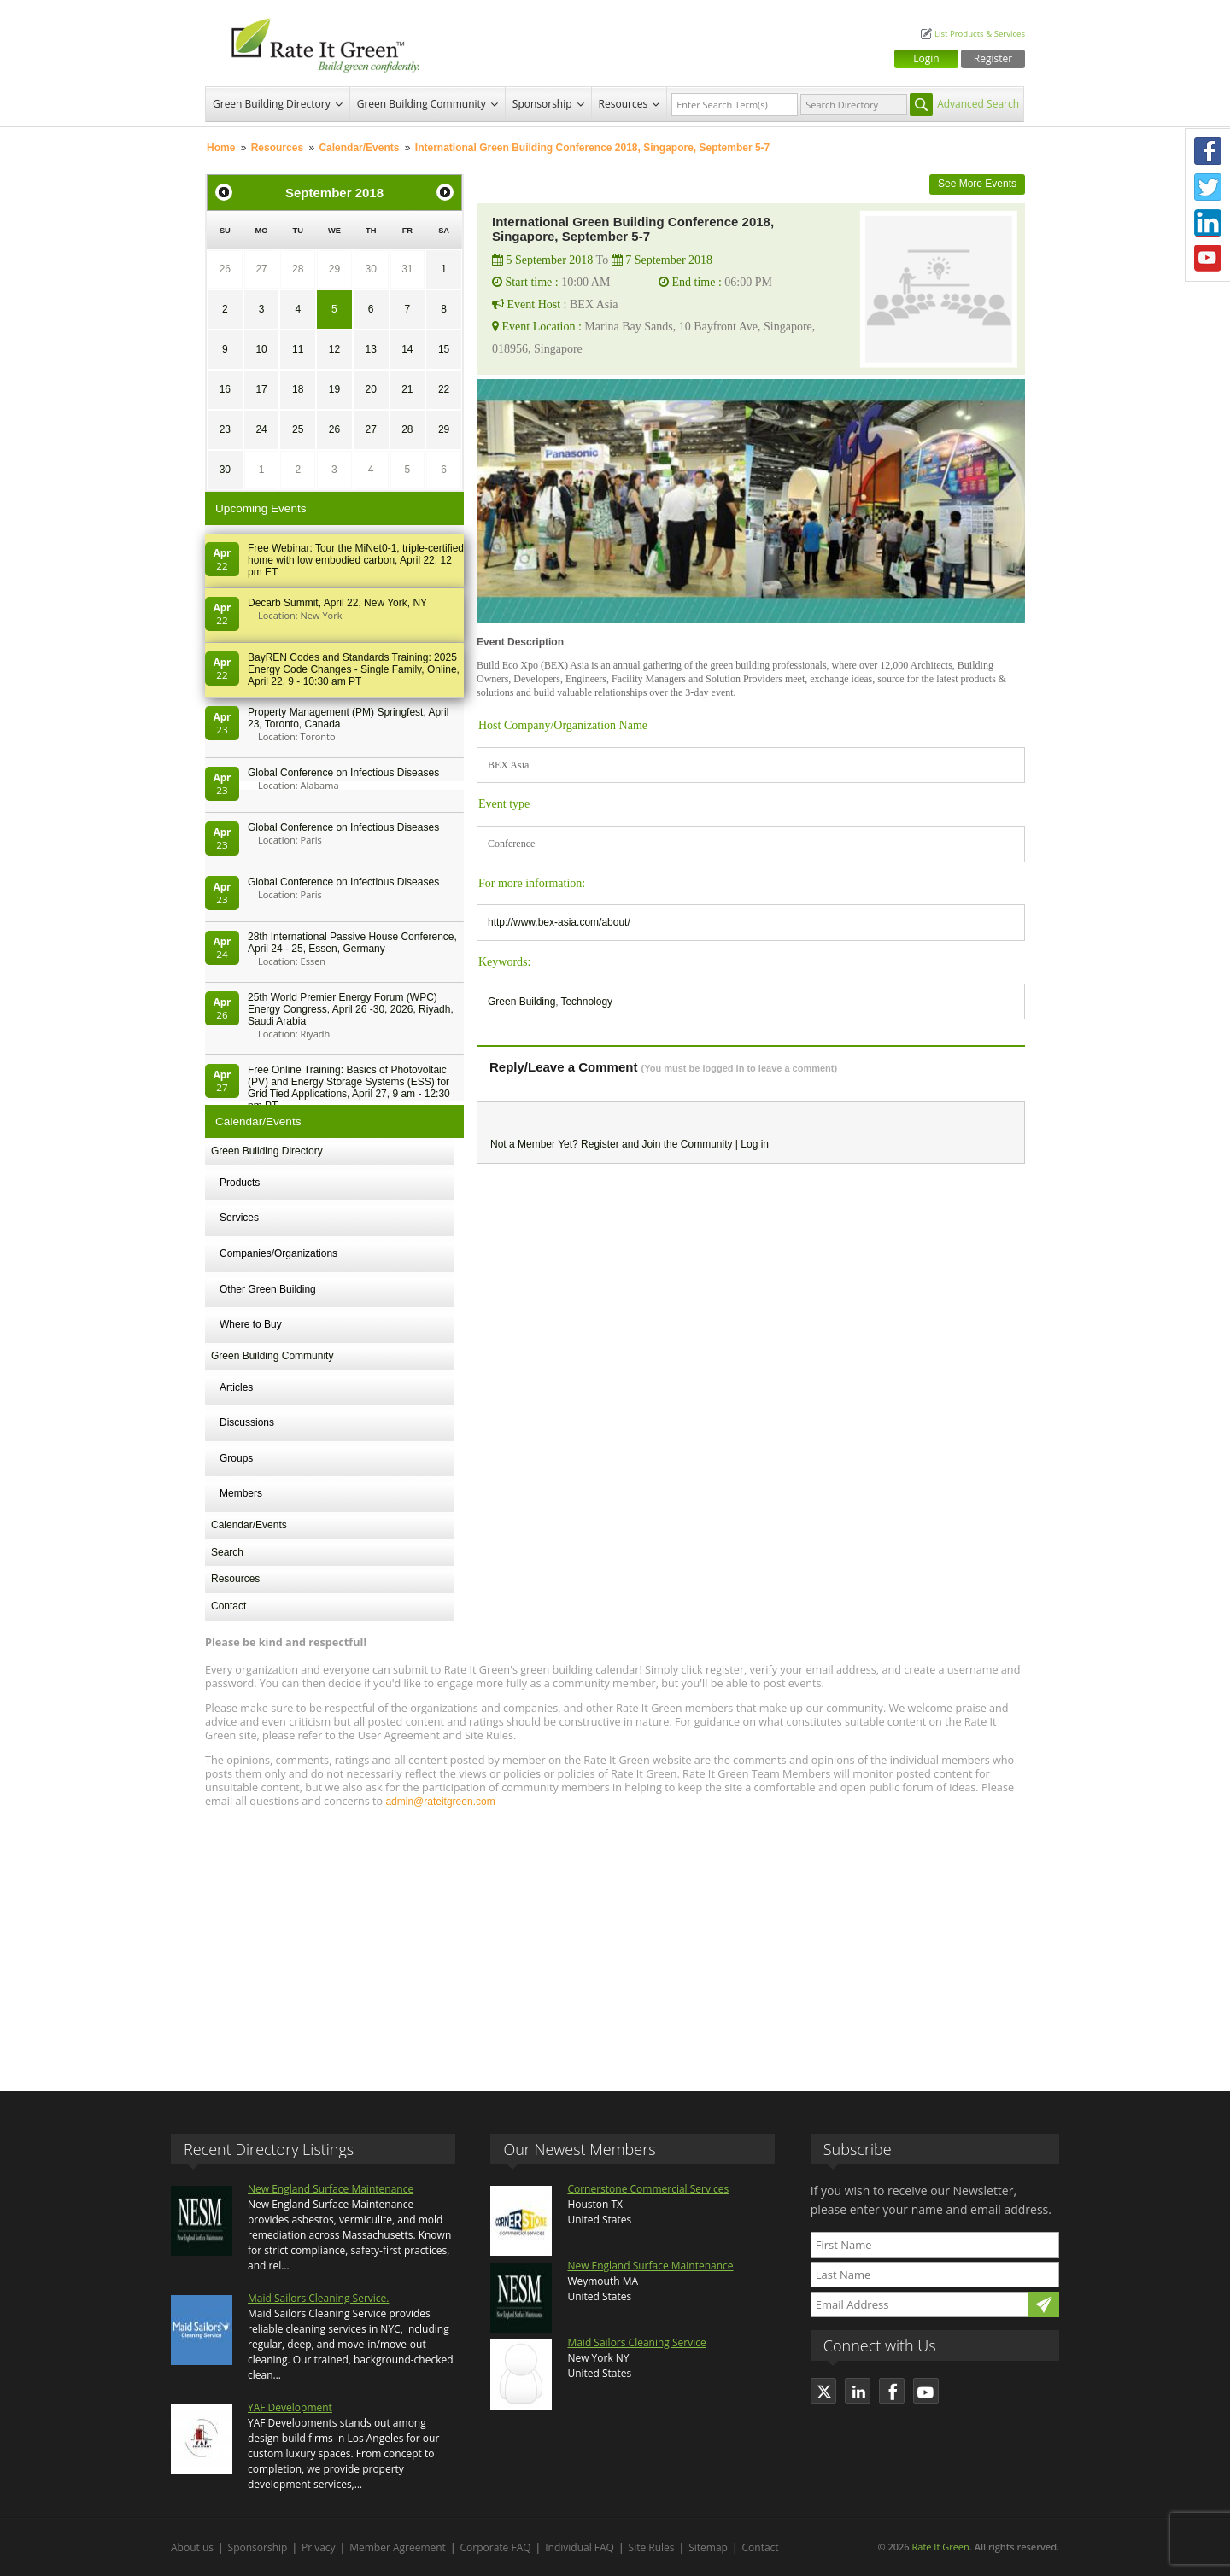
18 (297, 389)
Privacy (319, 2547)
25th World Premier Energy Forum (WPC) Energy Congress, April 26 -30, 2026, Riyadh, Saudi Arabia (351, 1009)
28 (297, 269)
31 (407, 269)
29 (334, 269)
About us (192, 2547)
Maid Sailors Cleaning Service (636, 2342)
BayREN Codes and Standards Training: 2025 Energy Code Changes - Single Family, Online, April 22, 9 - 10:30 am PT (354, 669)
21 (407, 389)
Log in (755, 1144)
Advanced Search (978, 103)
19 (334, 389)
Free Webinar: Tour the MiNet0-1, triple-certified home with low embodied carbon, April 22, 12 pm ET (356, 560)
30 (370, 269)
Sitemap (708, 2547)
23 (225, 429)
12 (334, 349)
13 (370, 349)
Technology (586, 1002)
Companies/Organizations (278, 1253)
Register (993, 58)
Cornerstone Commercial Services (648, 2189)
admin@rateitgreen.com (440, 1802)
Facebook (1207, 151)
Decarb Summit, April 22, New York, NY (337, 603)
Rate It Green (940, 2546)
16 (225, 389)
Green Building (521, 1002)
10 (260, 349)
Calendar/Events (359, 148)
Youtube (1207, 258)
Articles (236, 1387)
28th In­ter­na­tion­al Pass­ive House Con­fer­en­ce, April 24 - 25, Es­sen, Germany (352, 943)
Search (227, 1552)
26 (225, 269)
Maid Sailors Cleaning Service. (318, 2298)
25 (297, 429)
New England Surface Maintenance (330, 2189)
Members (241, 1493)
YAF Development (290, 2407)
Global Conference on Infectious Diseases (343, 773)
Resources (623, 103)
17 (260, 389)
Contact (228, 1606)
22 (443, 389)
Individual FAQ (579, 2547)
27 (260, 269)
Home (221, 148)
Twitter (1207, 187)
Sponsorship (542, 103)
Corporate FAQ (495, 2547)
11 (297, 349)
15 (443, 349)
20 (370, 389)
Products (240, 1183)
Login (926, 58)
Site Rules (652, 2547)
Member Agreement (397, 2547)
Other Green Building (268, 1289)
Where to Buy (251, 1324)
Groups (236, 1458)
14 (407, 349)
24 (260, 429)
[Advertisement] (615, 1941)
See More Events (977, 184)
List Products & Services (979, 33)
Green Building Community (421, 103)
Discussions (247, 1422)
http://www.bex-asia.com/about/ (559, 922)
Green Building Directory (272, 103)
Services (239, 1218)
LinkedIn (1207, 223)
